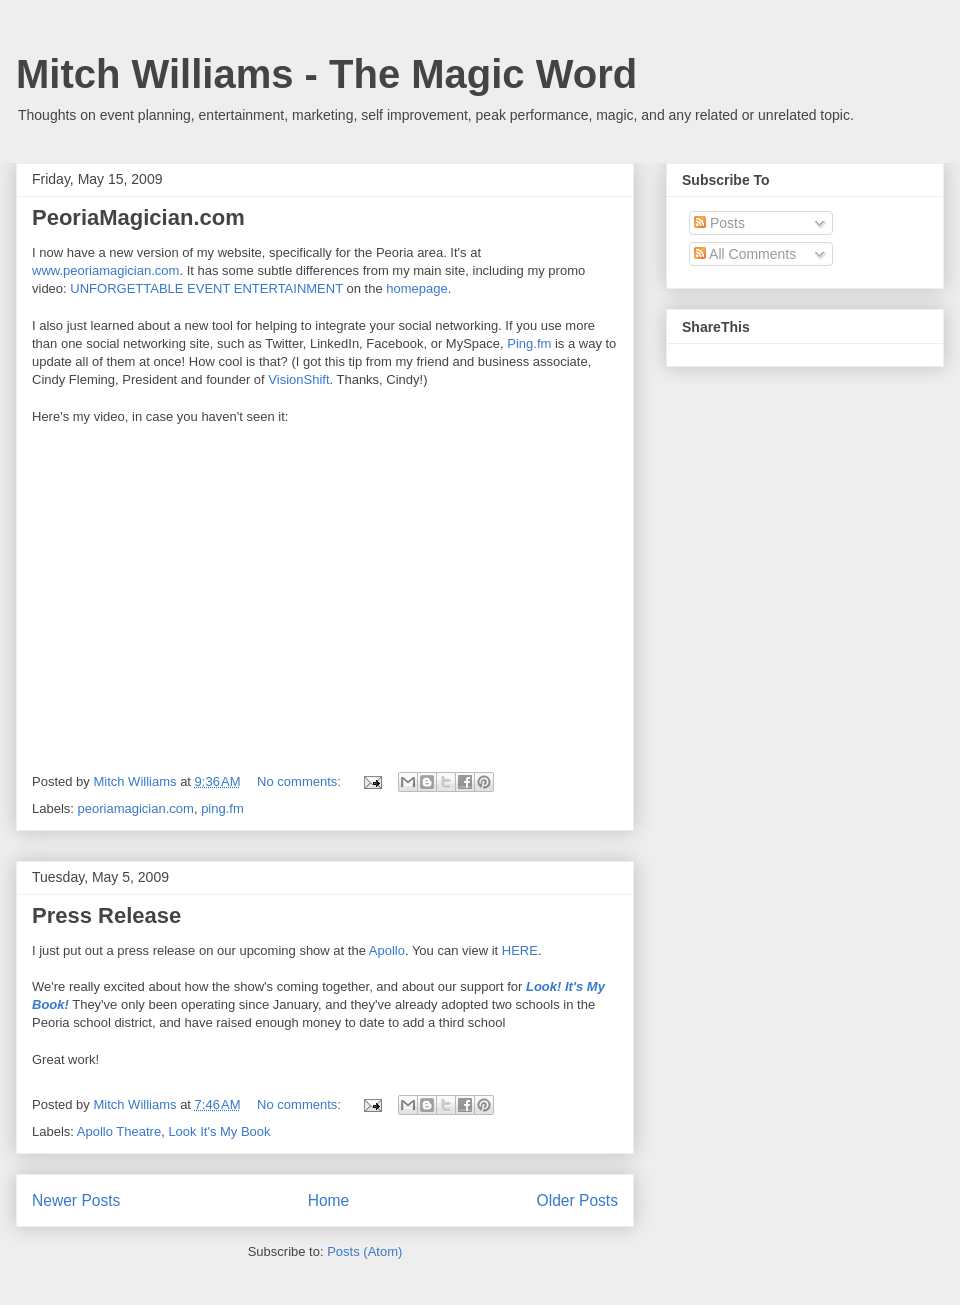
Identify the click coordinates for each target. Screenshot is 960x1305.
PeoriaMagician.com (138, 217)
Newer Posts (76, 1200)
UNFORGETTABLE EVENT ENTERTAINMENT (206, 288)
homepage (416, 288)
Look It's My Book (219, 1131)
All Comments (745, 254)
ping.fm (222, 808)
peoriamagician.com (136, 808)
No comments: (300, 781)
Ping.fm (529, 343)
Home (329, 1200)
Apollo (387, 950)
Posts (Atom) (364, 1251)
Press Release (106, 915)
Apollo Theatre (119, 1131)
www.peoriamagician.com (105, 270)
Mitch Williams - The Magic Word (326, 74)
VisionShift (298, 379)
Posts (719, 223)
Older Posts (577, 1200)
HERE (520, 950)
